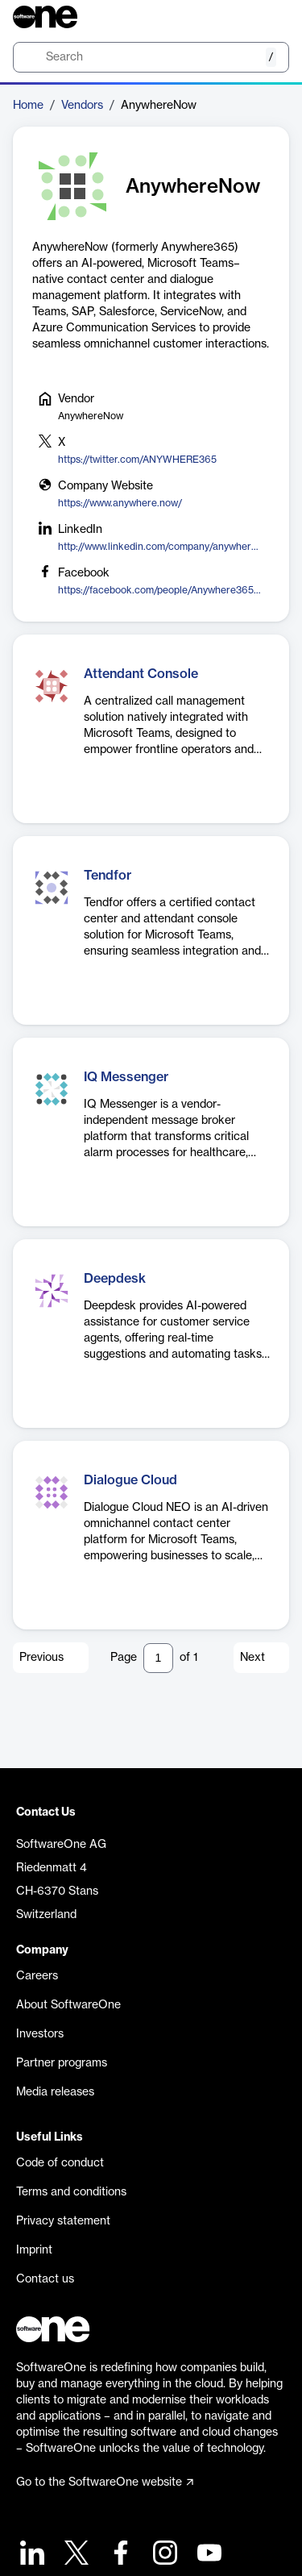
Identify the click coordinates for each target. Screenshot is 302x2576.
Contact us (45, 2279)
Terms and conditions (71, 2192)
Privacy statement (63, 2221)
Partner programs (61, 2063)
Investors (40, 2034)
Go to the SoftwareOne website (104, 2482)
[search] (151, 57)
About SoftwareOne (68, 2005)
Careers (37, 1976)
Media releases (55, 2092)
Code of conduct (60, 2163)
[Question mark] (266, 17)
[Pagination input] (158, 1658)
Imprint (34, 2250)
